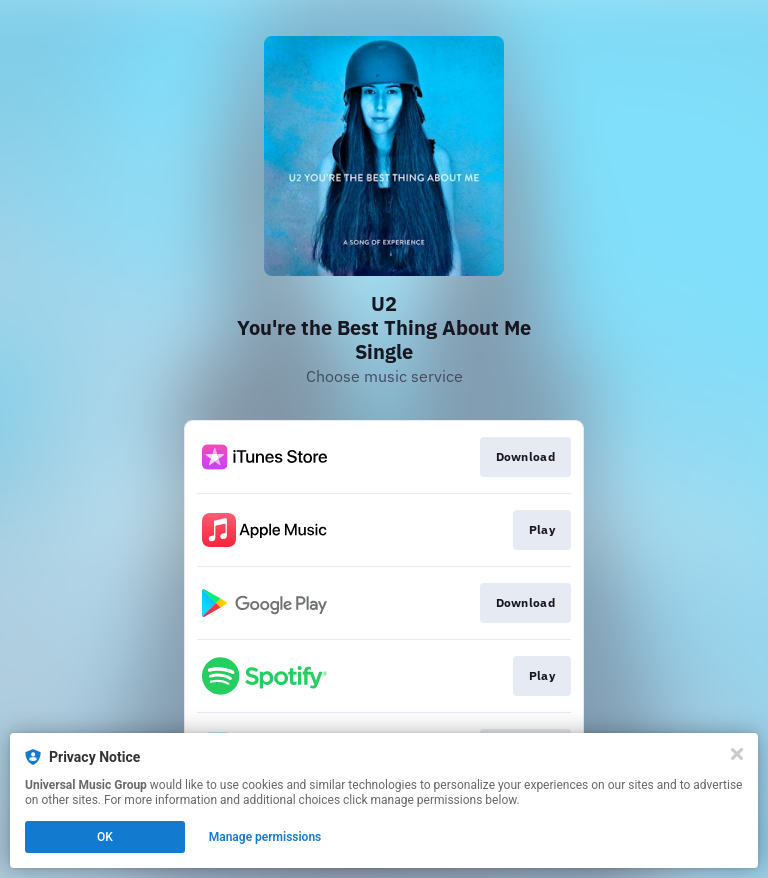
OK (105, 837)
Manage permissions (265, 837)
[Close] (737, 754)
